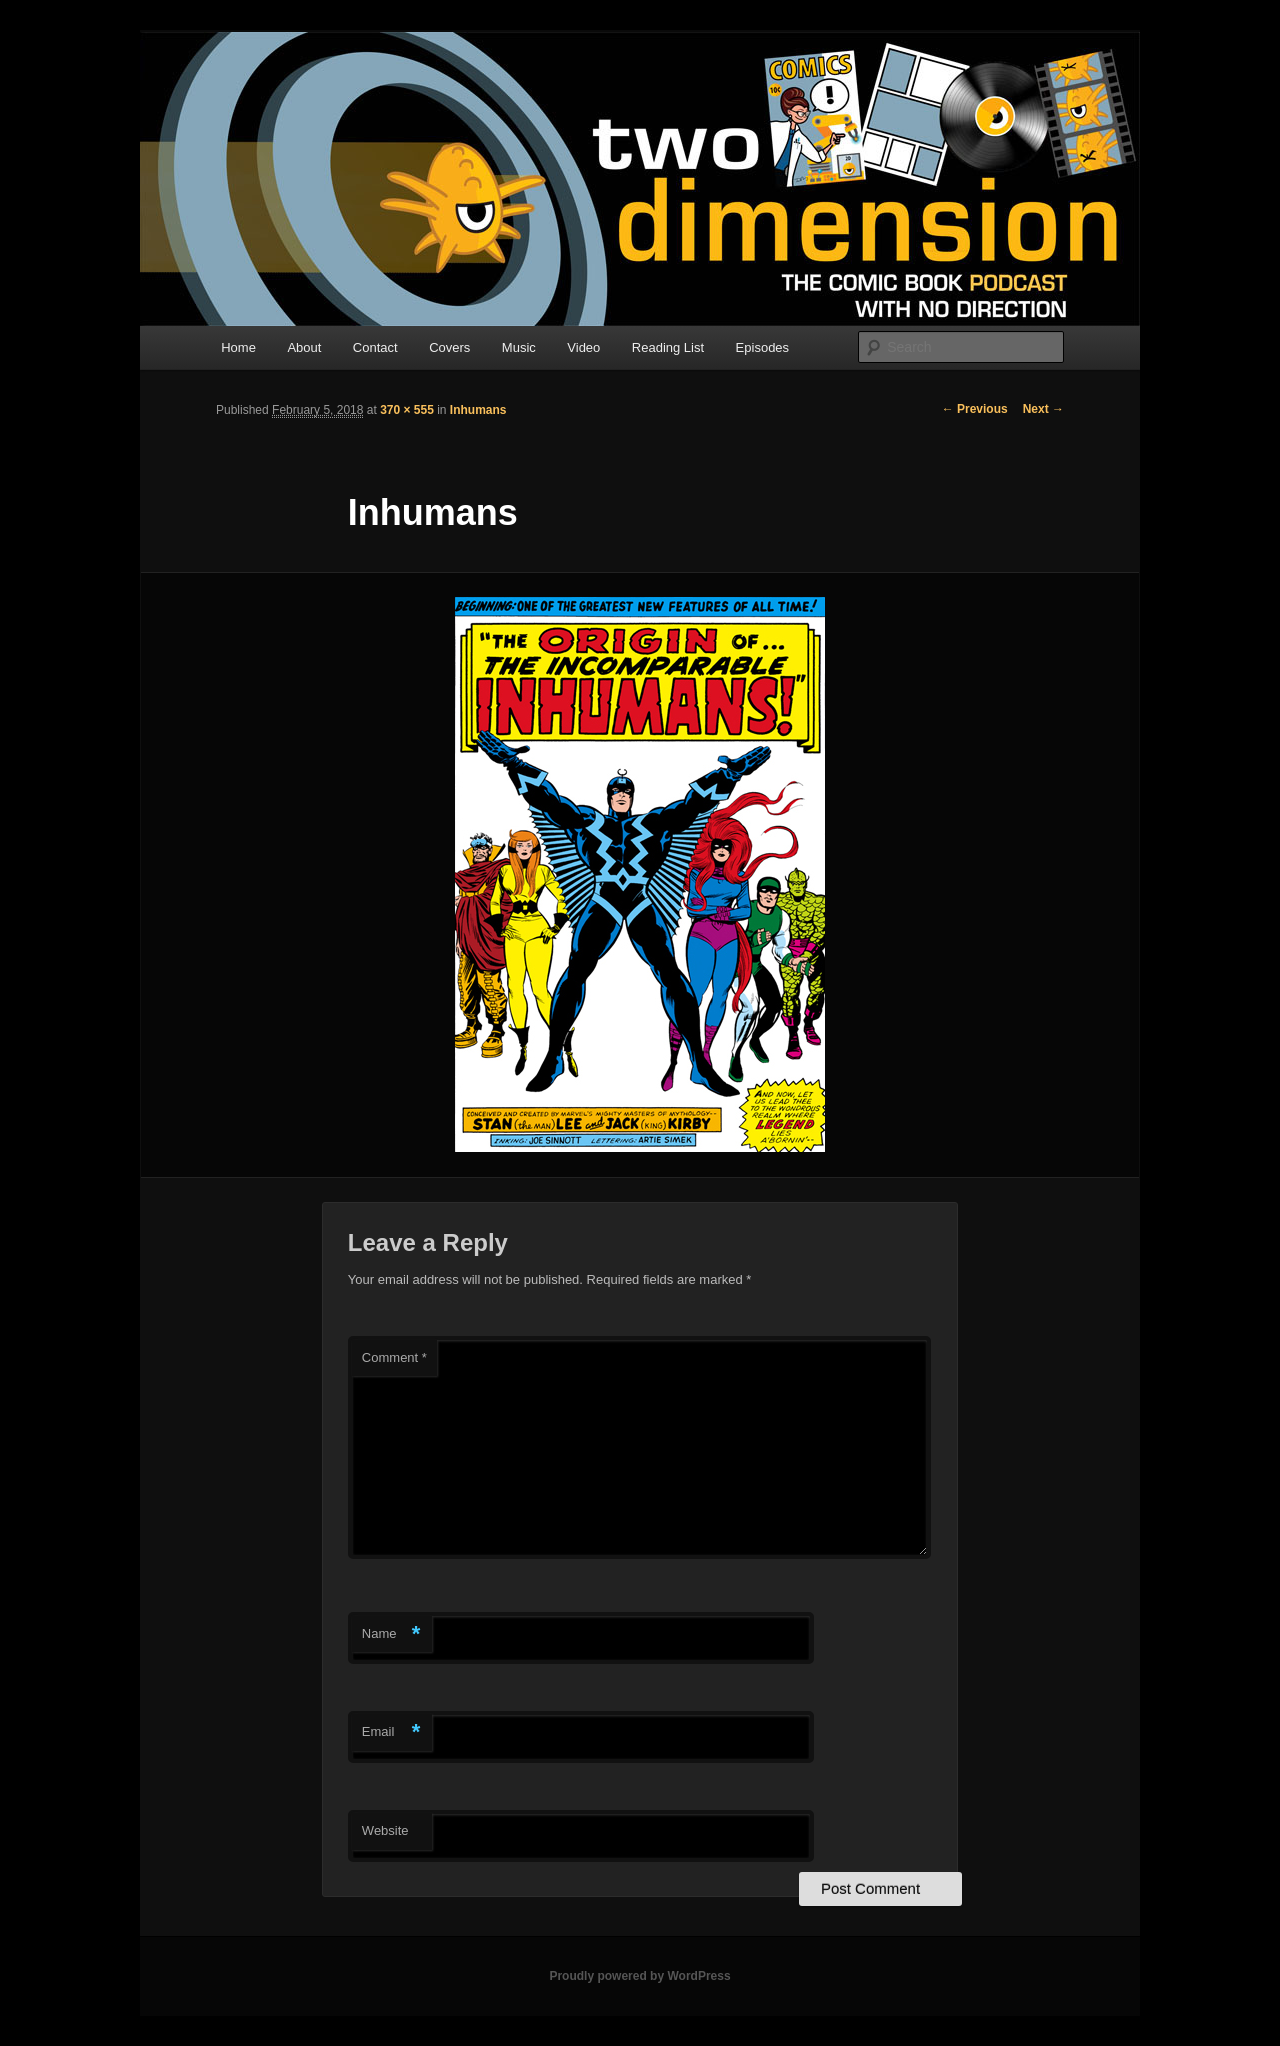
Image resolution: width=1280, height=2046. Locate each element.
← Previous (975, 409)
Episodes (762, 347)
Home (238, 347)
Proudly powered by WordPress (639, 1976)
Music (519, 347)
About (304, 347)
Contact (375, 347)
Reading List (668, 347)
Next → (1043, 409)
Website (385, 1830)
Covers (449, 347)
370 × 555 (407, 410)
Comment (394, 1357)
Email (391, 1732)
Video (583, 347)
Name (391, 1634)
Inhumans (478, 410)
